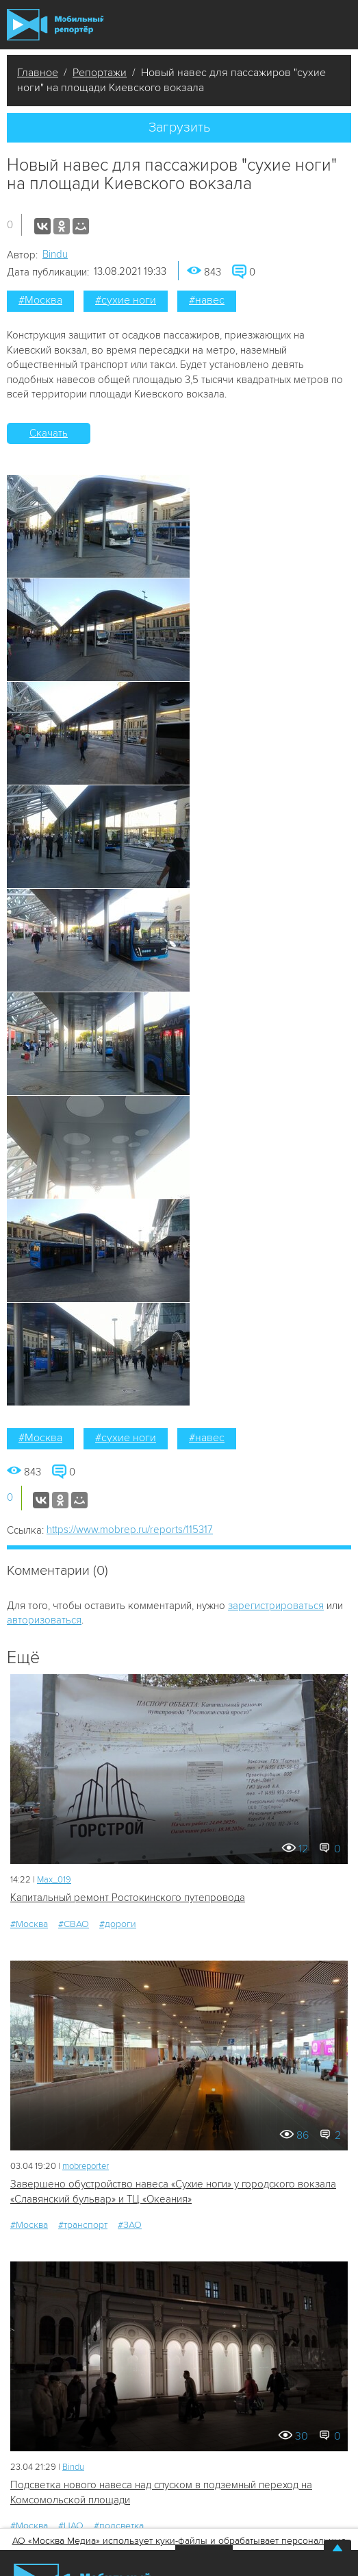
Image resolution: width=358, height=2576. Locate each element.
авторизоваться (44, 1620)
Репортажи (100, 72)
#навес (207, 300)
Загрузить (179, 127)
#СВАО (73, 1924)
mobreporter (85, 2166)
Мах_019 (54, 1879)
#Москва (40, 300)
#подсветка (119, 2525)
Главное (37, 72)
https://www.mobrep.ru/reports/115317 (130, 1529)
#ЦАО (71, 2525)
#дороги (117, 1924)
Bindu (55, 254)
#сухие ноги (125, 300)
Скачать (48, 433)
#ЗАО (130, 2225)
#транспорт (82, 2225)
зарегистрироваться (276, 1605)
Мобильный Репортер (55, 24)
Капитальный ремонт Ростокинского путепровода (127, 1897)
